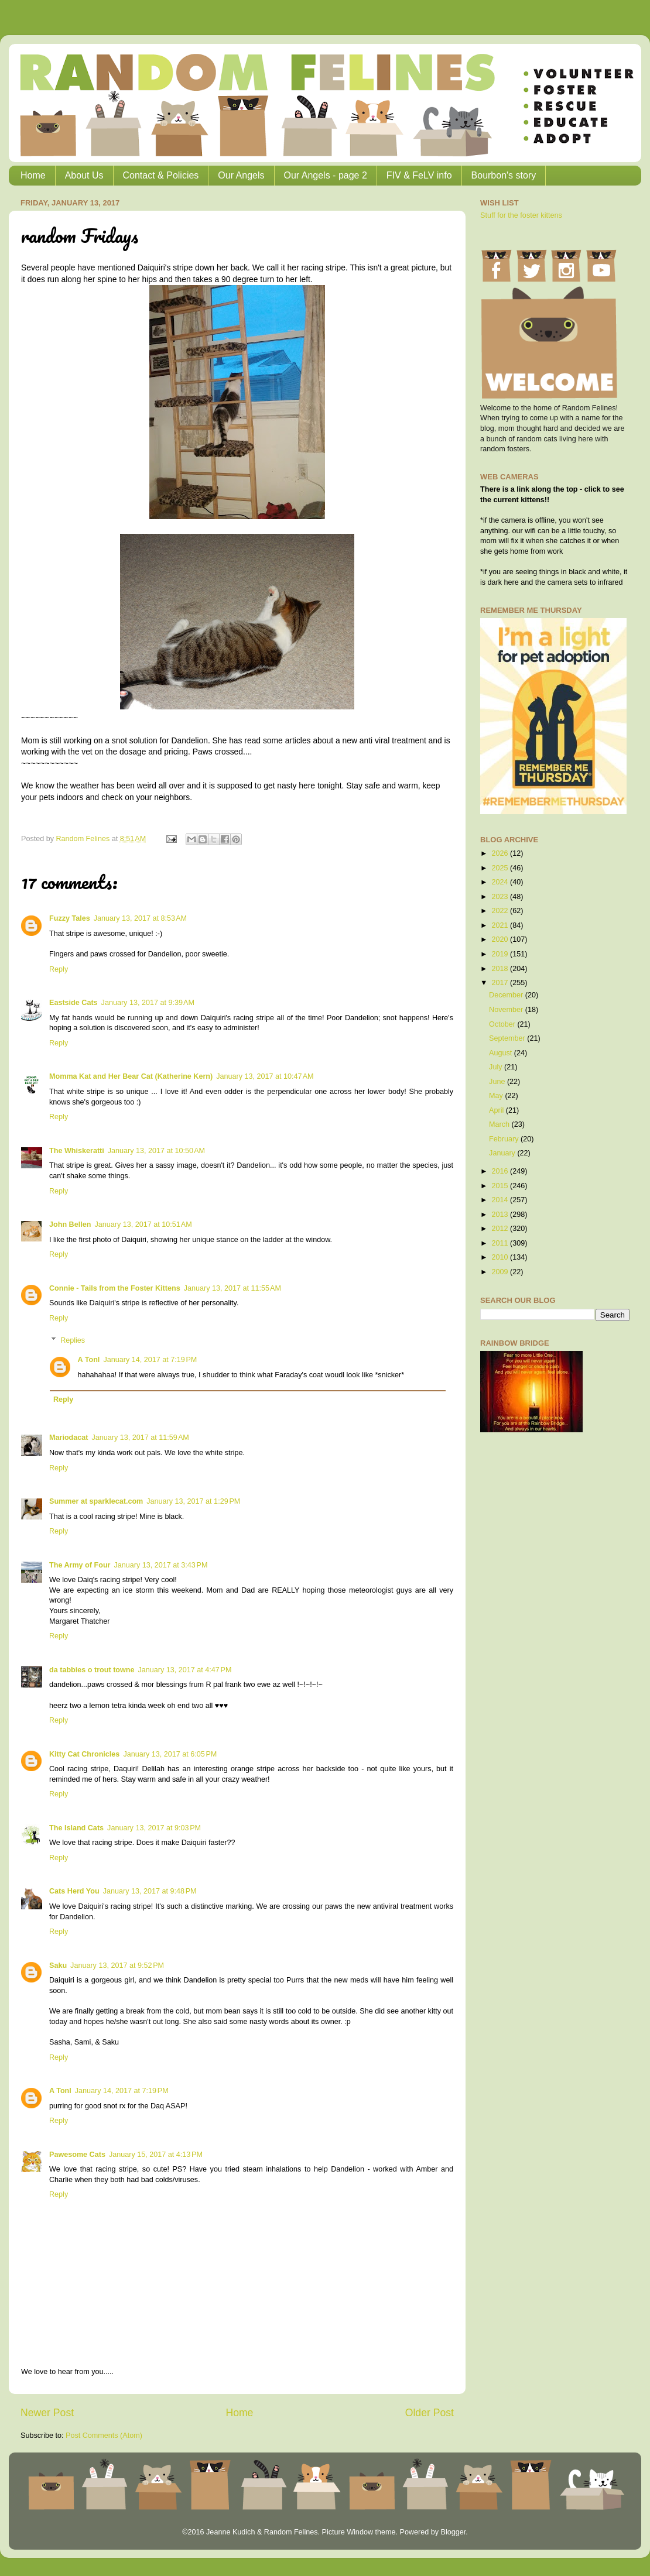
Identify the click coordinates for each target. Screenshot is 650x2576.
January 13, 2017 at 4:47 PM (185, 1670)
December (507, 995)
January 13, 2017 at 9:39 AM (147, 1003)
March (500, 1124)
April (497, 1110)
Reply (58, 969)
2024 (500, 882)
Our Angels (241, 175)
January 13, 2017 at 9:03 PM (154, 1828)
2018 (500, 969)
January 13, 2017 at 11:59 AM (140, 1437)
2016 (500, 1171)
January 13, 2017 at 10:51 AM (142, 1224)
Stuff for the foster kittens (521, 215)
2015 (500, 1186)
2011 (500, 1243)
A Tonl (89, 1360)
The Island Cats (76, 1828)
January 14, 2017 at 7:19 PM (150, 1360)
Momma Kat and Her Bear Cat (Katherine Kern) (131, 1076)
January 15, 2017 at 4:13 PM (156, 2154)
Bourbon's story (503, 175)
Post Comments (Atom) (104, 2435)
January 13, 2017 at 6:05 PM (170, 1754)
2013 (500, 1214)
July (496, 1067)
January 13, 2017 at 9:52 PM (117, 1965)
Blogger (453, 2532)
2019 (500, 954)
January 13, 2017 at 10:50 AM (156, 1151)
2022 (500, 911)
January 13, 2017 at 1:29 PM (193, 1501)
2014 (500, 1200)
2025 (500, 868)
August (501, 1053)
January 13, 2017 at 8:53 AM (140, 918)
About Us (84, 175)
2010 (500, 1257)
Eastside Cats (73, 1003)
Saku (58, 1965)
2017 (500, 983)
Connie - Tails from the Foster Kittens (114, 1288)
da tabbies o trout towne (92, 1670)
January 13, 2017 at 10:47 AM (264, 1076)
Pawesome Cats (77, 2154)
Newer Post (47, 2413)
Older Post (429, 2413)
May (497, 1096)
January (503, 1153)
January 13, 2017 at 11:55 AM (232, 1288)
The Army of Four (79, 1565)
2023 (500, 897)
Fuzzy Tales (69, 918)
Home (33, 175)
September (508, 1038)
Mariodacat (68, 1437)
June (498, 1082)
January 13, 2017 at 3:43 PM (160, 1565)
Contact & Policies (161, 175)
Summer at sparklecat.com (96, 1501)
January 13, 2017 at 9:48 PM (150, 1891)
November (507, 1010)
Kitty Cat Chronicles (84, 1754)
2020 (500, 939)
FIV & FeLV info (419, 175)
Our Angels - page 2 (325, 175)
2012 (500, 1228)
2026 (500, 853)
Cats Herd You (74, 1891)
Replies (72, 1340)
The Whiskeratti (76, 1151)
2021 (500, 925)
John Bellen (70, 1224)
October (503, 1024)
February (505, 1139)
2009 (500, 1272)
